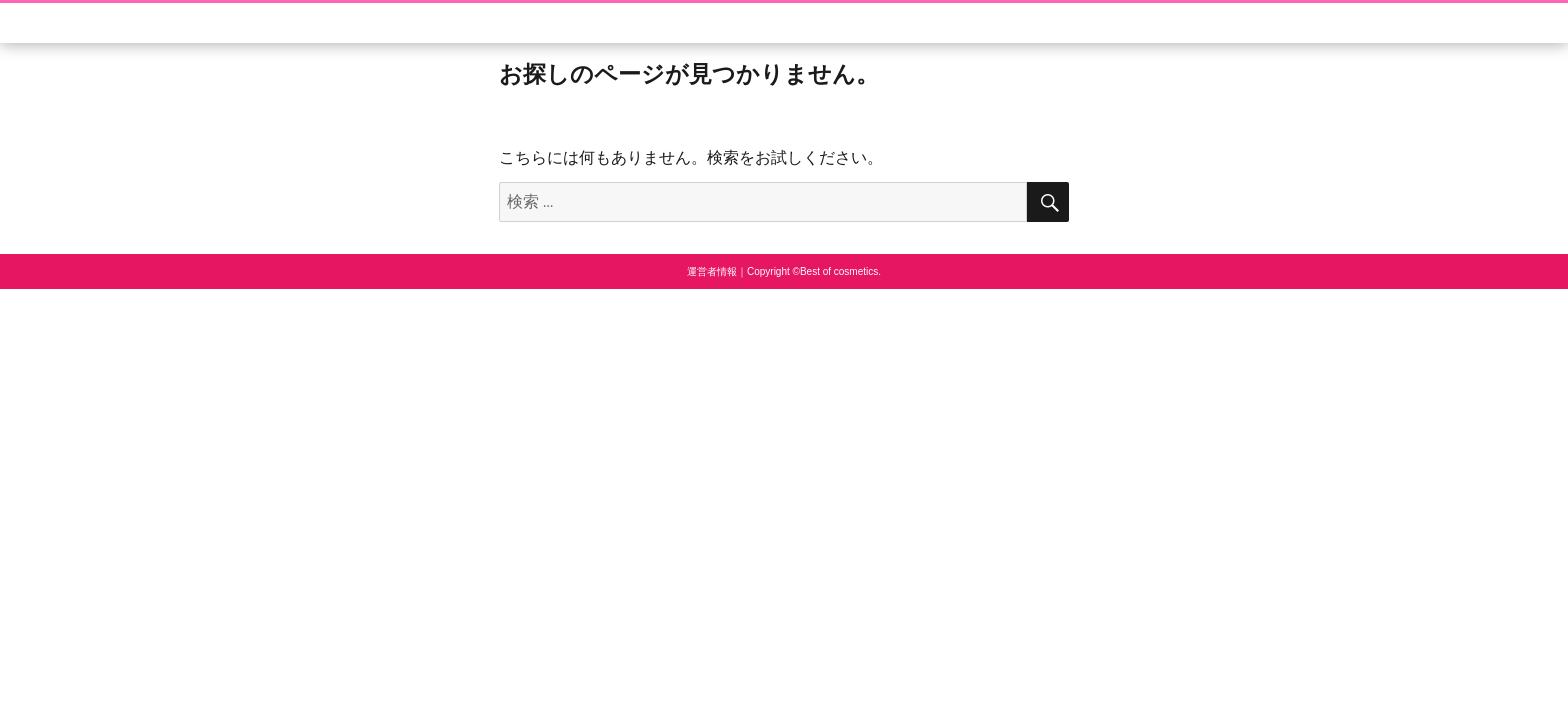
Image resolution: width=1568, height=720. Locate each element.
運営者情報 (712, 271)
